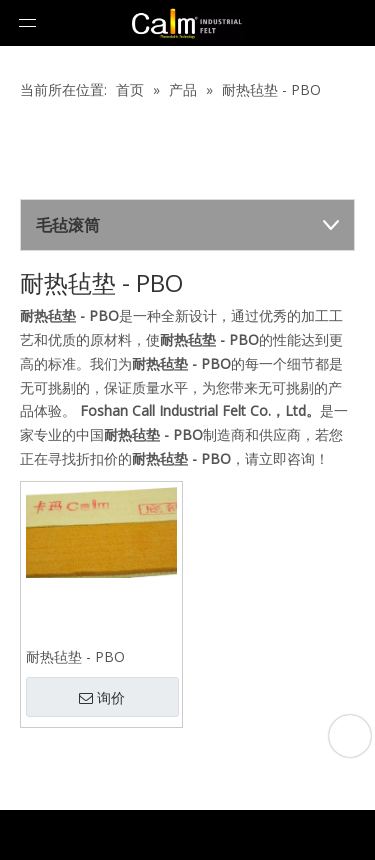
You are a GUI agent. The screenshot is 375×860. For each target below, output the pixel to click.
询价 (102, 698)
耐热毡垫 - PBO (75, 656)
